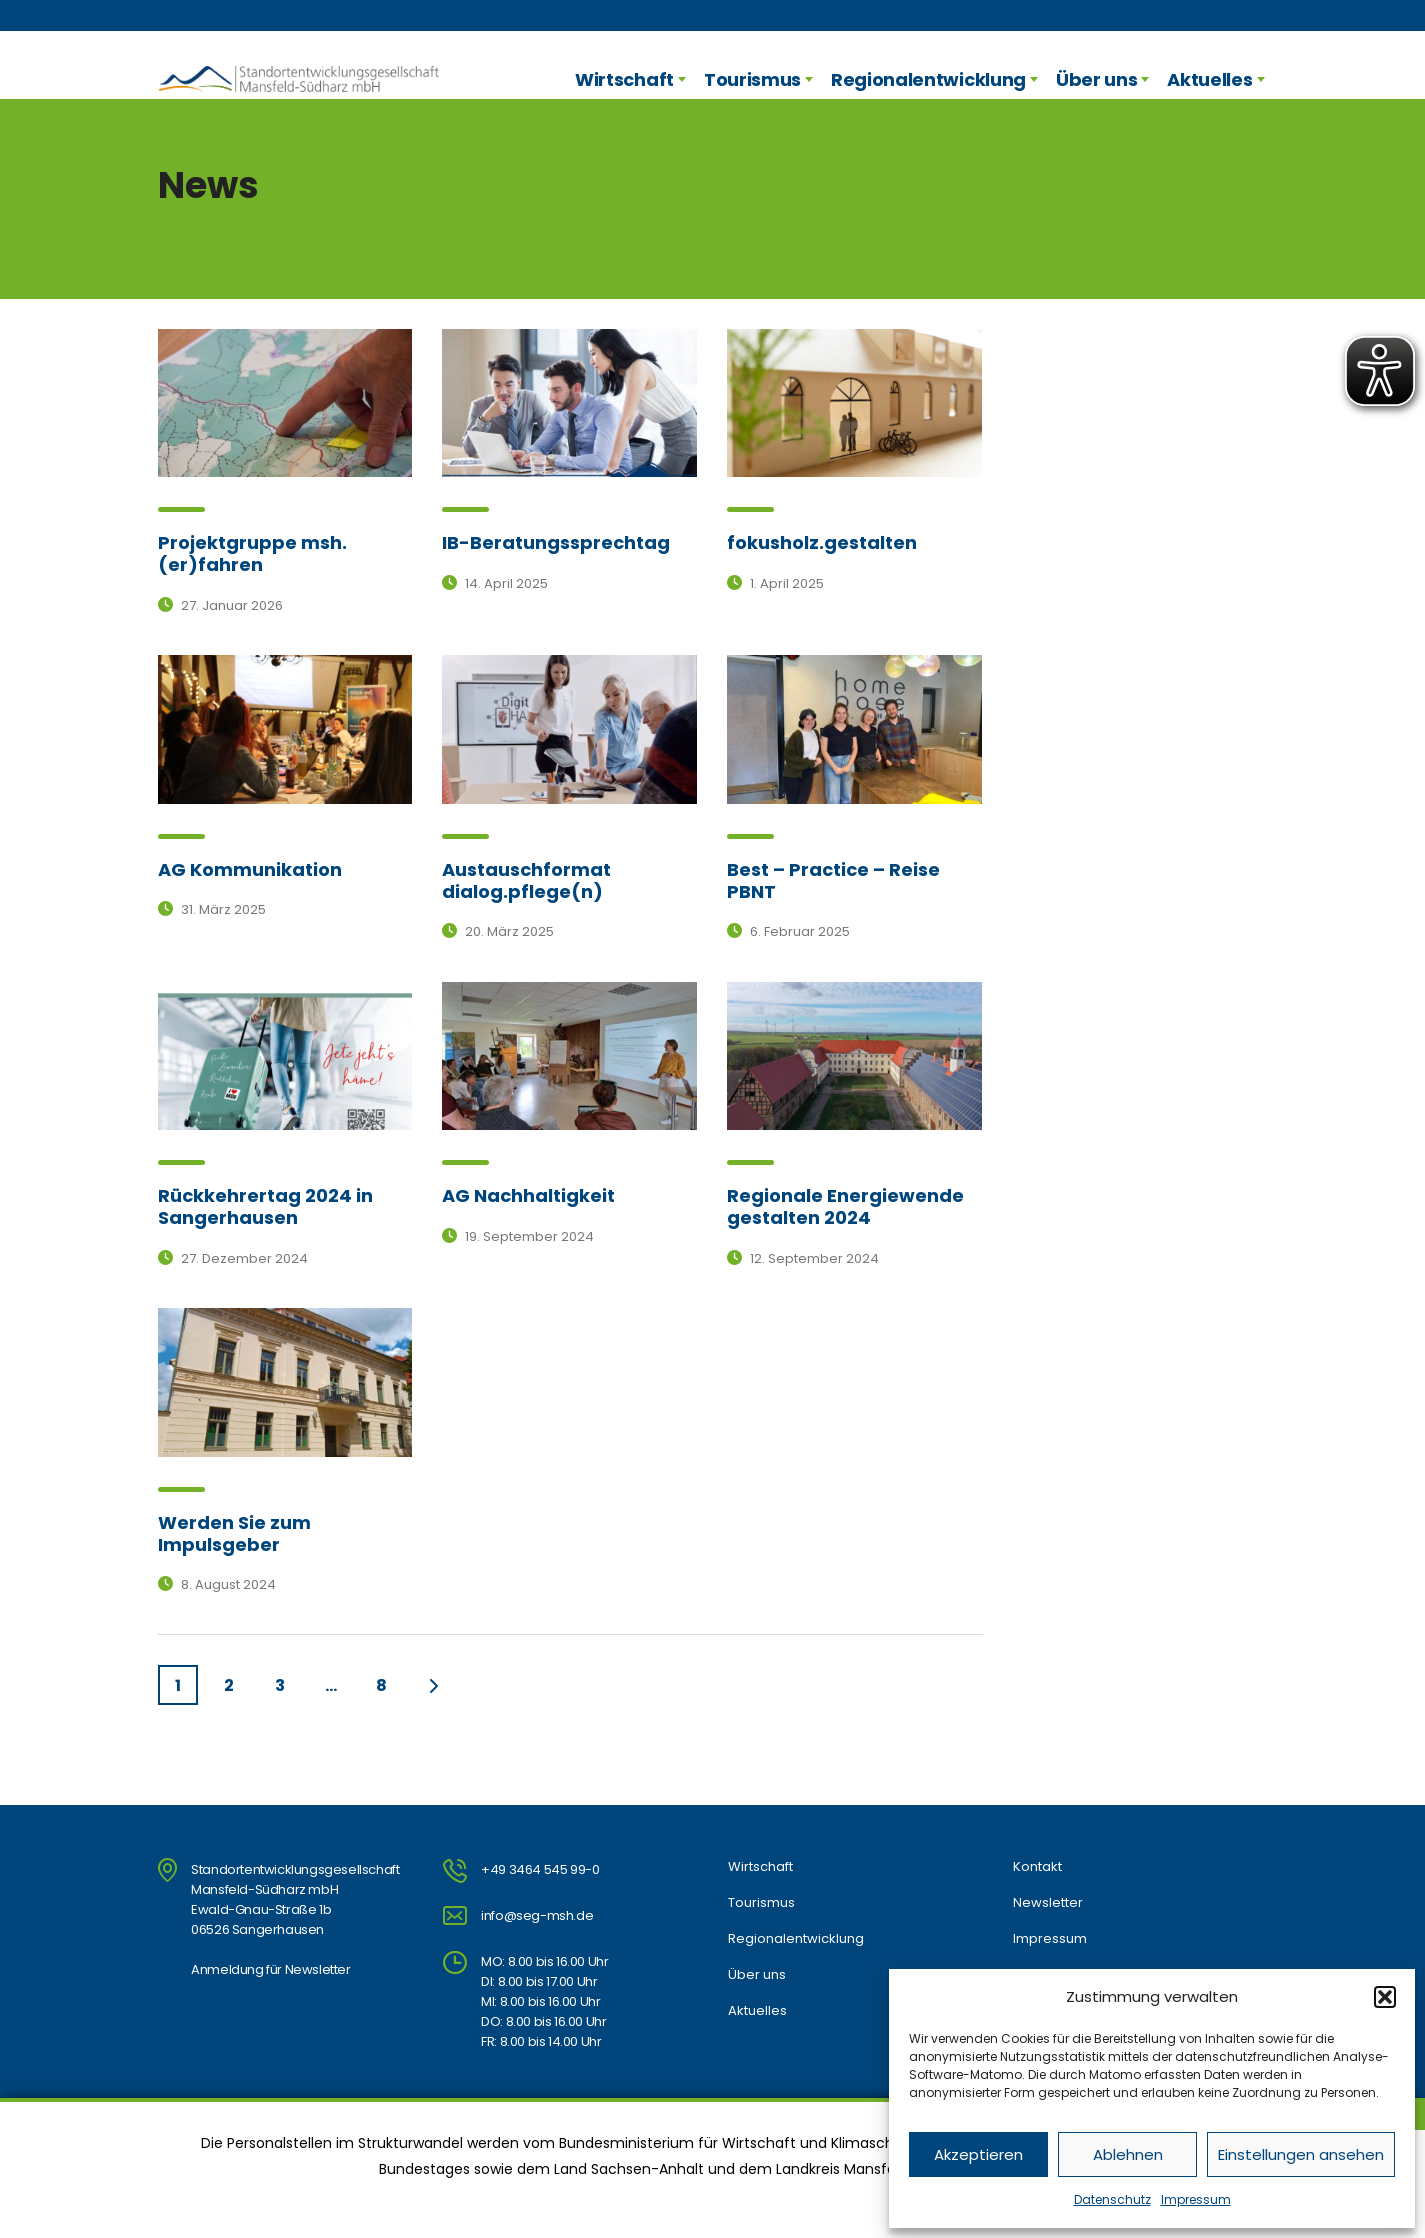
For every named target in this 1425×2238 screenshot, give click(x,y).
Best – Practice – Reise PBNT (833, 880)
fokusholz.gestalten (822, 542)
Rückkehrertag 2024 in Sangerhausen (265, 1206)
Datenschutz (1112, 2199)
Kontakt (1037, 1867)
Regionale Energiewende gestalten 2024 (845, 1206)
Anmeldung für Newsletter (270, 1969)
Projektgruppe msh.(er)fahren (252, 553)
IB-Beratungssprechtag (556, 542)
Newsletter (1048, 1903)
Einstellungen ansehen (1301, 2154)
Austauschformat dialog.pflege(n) (526, 880)
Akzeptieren (978, 2154)
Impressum (1196, 2199)
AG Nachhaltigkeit (528, 1195)
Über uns (1096, 79)
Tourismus (752, 79)
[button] (1385, 1997)
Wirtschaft (624, 79)
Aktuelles (1209, 79)
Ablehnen (1128, 2154)
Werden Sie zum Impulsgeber (234, 1533)
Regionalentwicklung (928, 79)
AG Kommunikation (250, 869)
